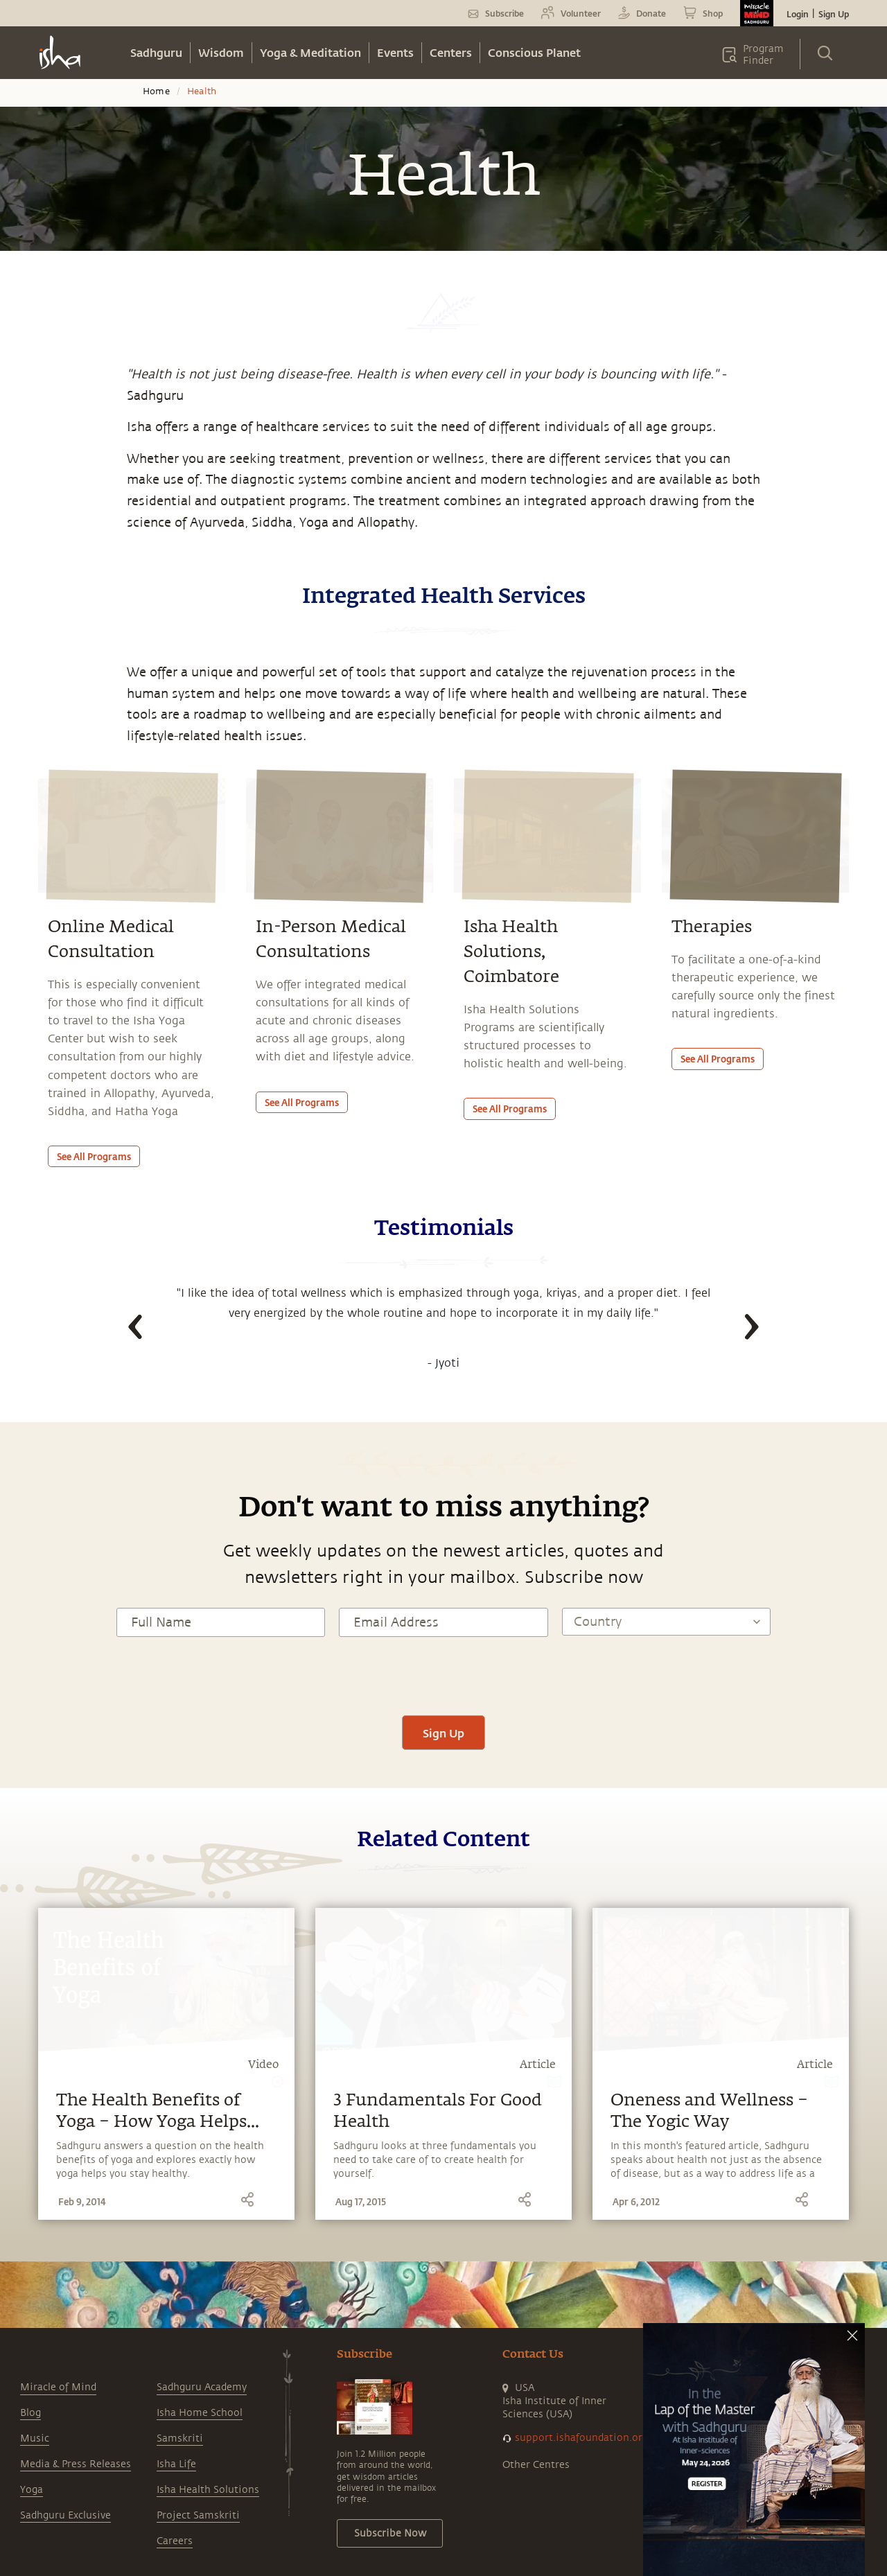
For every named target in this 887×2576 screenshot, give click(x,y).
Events (395, 52)
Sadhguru (156, 52)
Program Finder (763, 55)
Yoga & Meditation (310, 52)
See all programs (94, 1156)
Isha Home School (200, 2413)
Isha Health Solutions (208, 2490)
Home (156, 91)
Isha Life (176, 2464)
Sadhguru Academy (202, 2387)
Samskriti (180, 2438)
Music (34, 2438)
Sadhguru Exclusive (65, 2515)
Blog (30, 2413)
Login (798, 13)
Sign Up (833, 13)
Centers (451, 52)
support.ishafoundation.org (581, 2438)
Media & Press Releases (75, 2464)
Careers (175, 2541)
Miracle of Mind (58, 2387)
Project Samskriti (198, 2515)
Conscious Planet (534, 52)
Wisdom (221, 52)
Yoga (31, 2490)
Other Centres (536, 2465)
